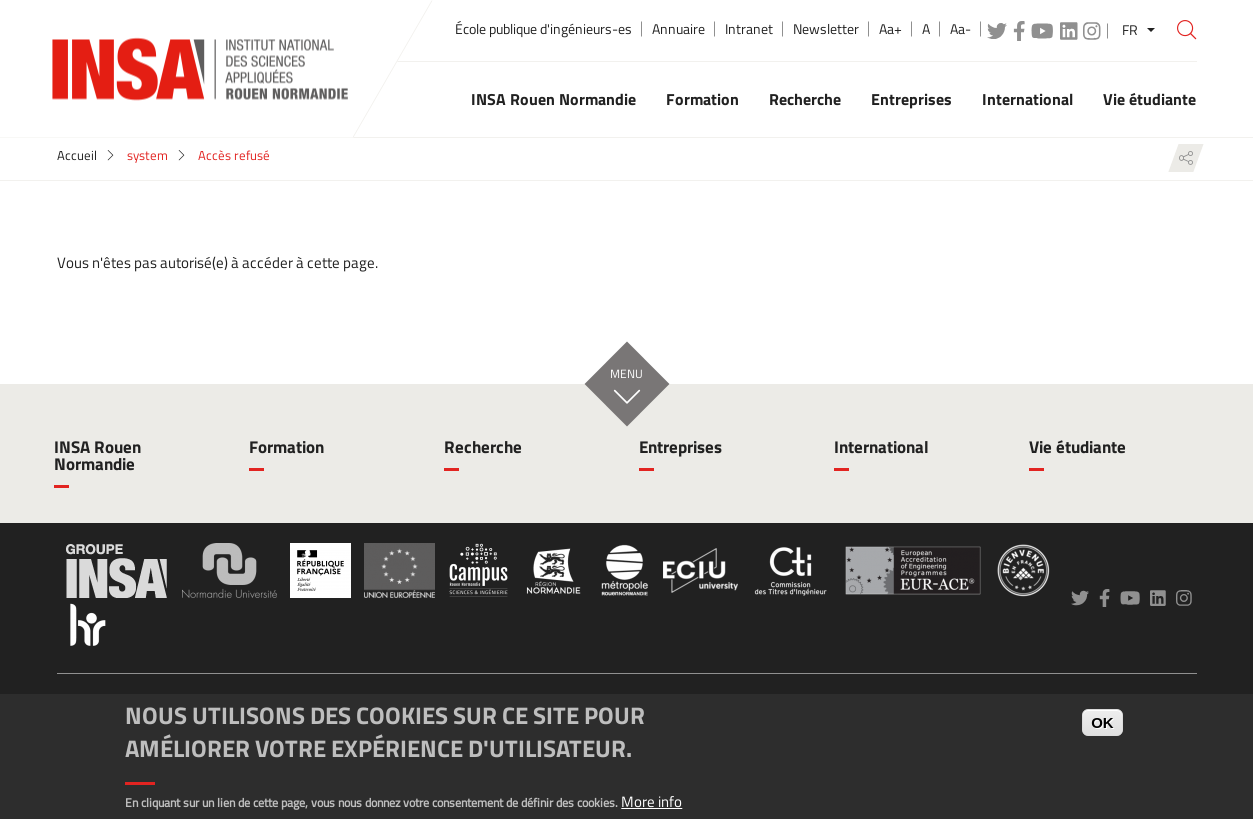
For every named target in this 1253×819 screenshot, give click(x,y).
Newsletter (826, 29)
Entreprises (680, 447)
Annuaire (678, 29)
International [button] (1027, 99)
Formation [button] (702, 99)
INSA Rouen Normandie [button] (553, 99)
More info (651, 801)
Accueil (77, 155)
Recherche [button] (805, 99)
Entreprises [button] (911, 99)
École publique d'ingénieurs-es (543, 29)
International (881, 447)
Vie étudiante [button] (1149, 99)
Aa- (960, 29)
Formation (286, 447)
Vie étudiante (1077, 447)
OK (1102, 722)
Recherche (483, 447)
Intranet (749, 29)
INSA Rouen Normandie (97, 455)
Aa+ (890, 29)
